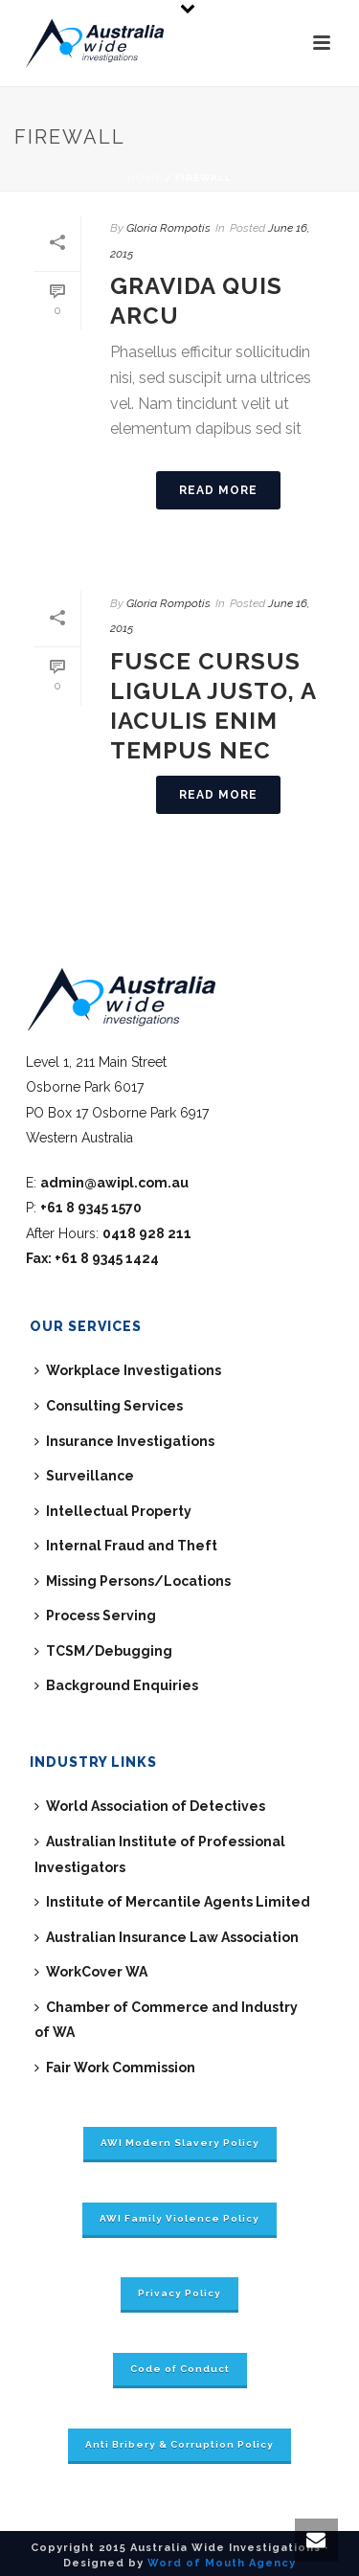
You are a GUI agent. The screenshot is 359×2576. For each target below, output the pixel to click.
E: (107, 1182)
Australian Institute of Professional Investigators (159, 1854)
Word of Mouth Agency (221, 2563)
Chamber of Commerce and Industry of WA (166, 2020)
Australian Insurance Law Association (166, 1937)
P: (84, 1207)
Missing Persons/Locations (132, 1581)
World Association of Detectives (149, 1806)
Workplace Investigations (127, 1370)
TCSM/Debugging (103, 1651)
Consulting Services (108, 1405)
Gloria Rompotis (168, 228)
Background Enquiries (116, 1685)
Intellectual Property (112, 1511)
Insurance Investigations (124, 1441)
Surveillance (84, 1475)
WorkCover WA (90, 1971)
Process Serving (95, 1615)
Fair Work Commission (114, 2067)
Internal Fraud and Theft (125, 1545)
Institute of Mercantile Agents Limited (172, 1901)
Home (144, 177)
